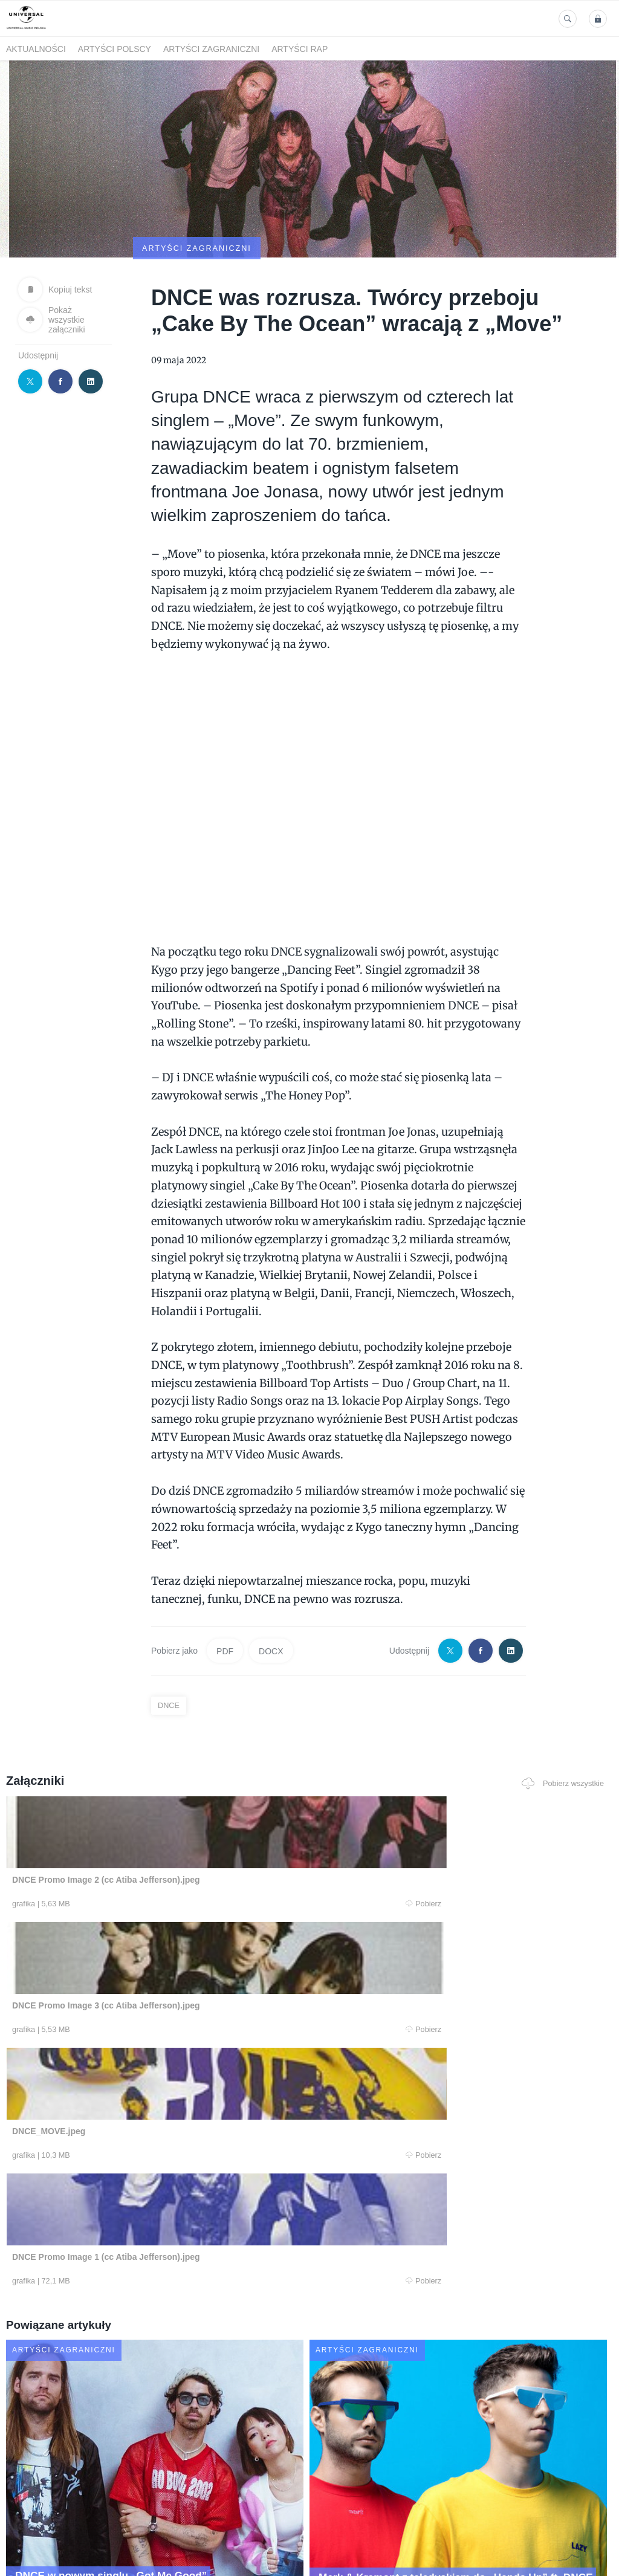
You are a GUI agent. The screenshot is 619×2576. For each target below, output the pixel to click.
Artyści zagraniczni (211, 49)
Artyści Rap (299, 49)
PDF (224, 1592)
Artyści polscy (114, 49)
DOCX (271, 1592)
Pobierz (126, 1846)
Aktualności (36, 49)
